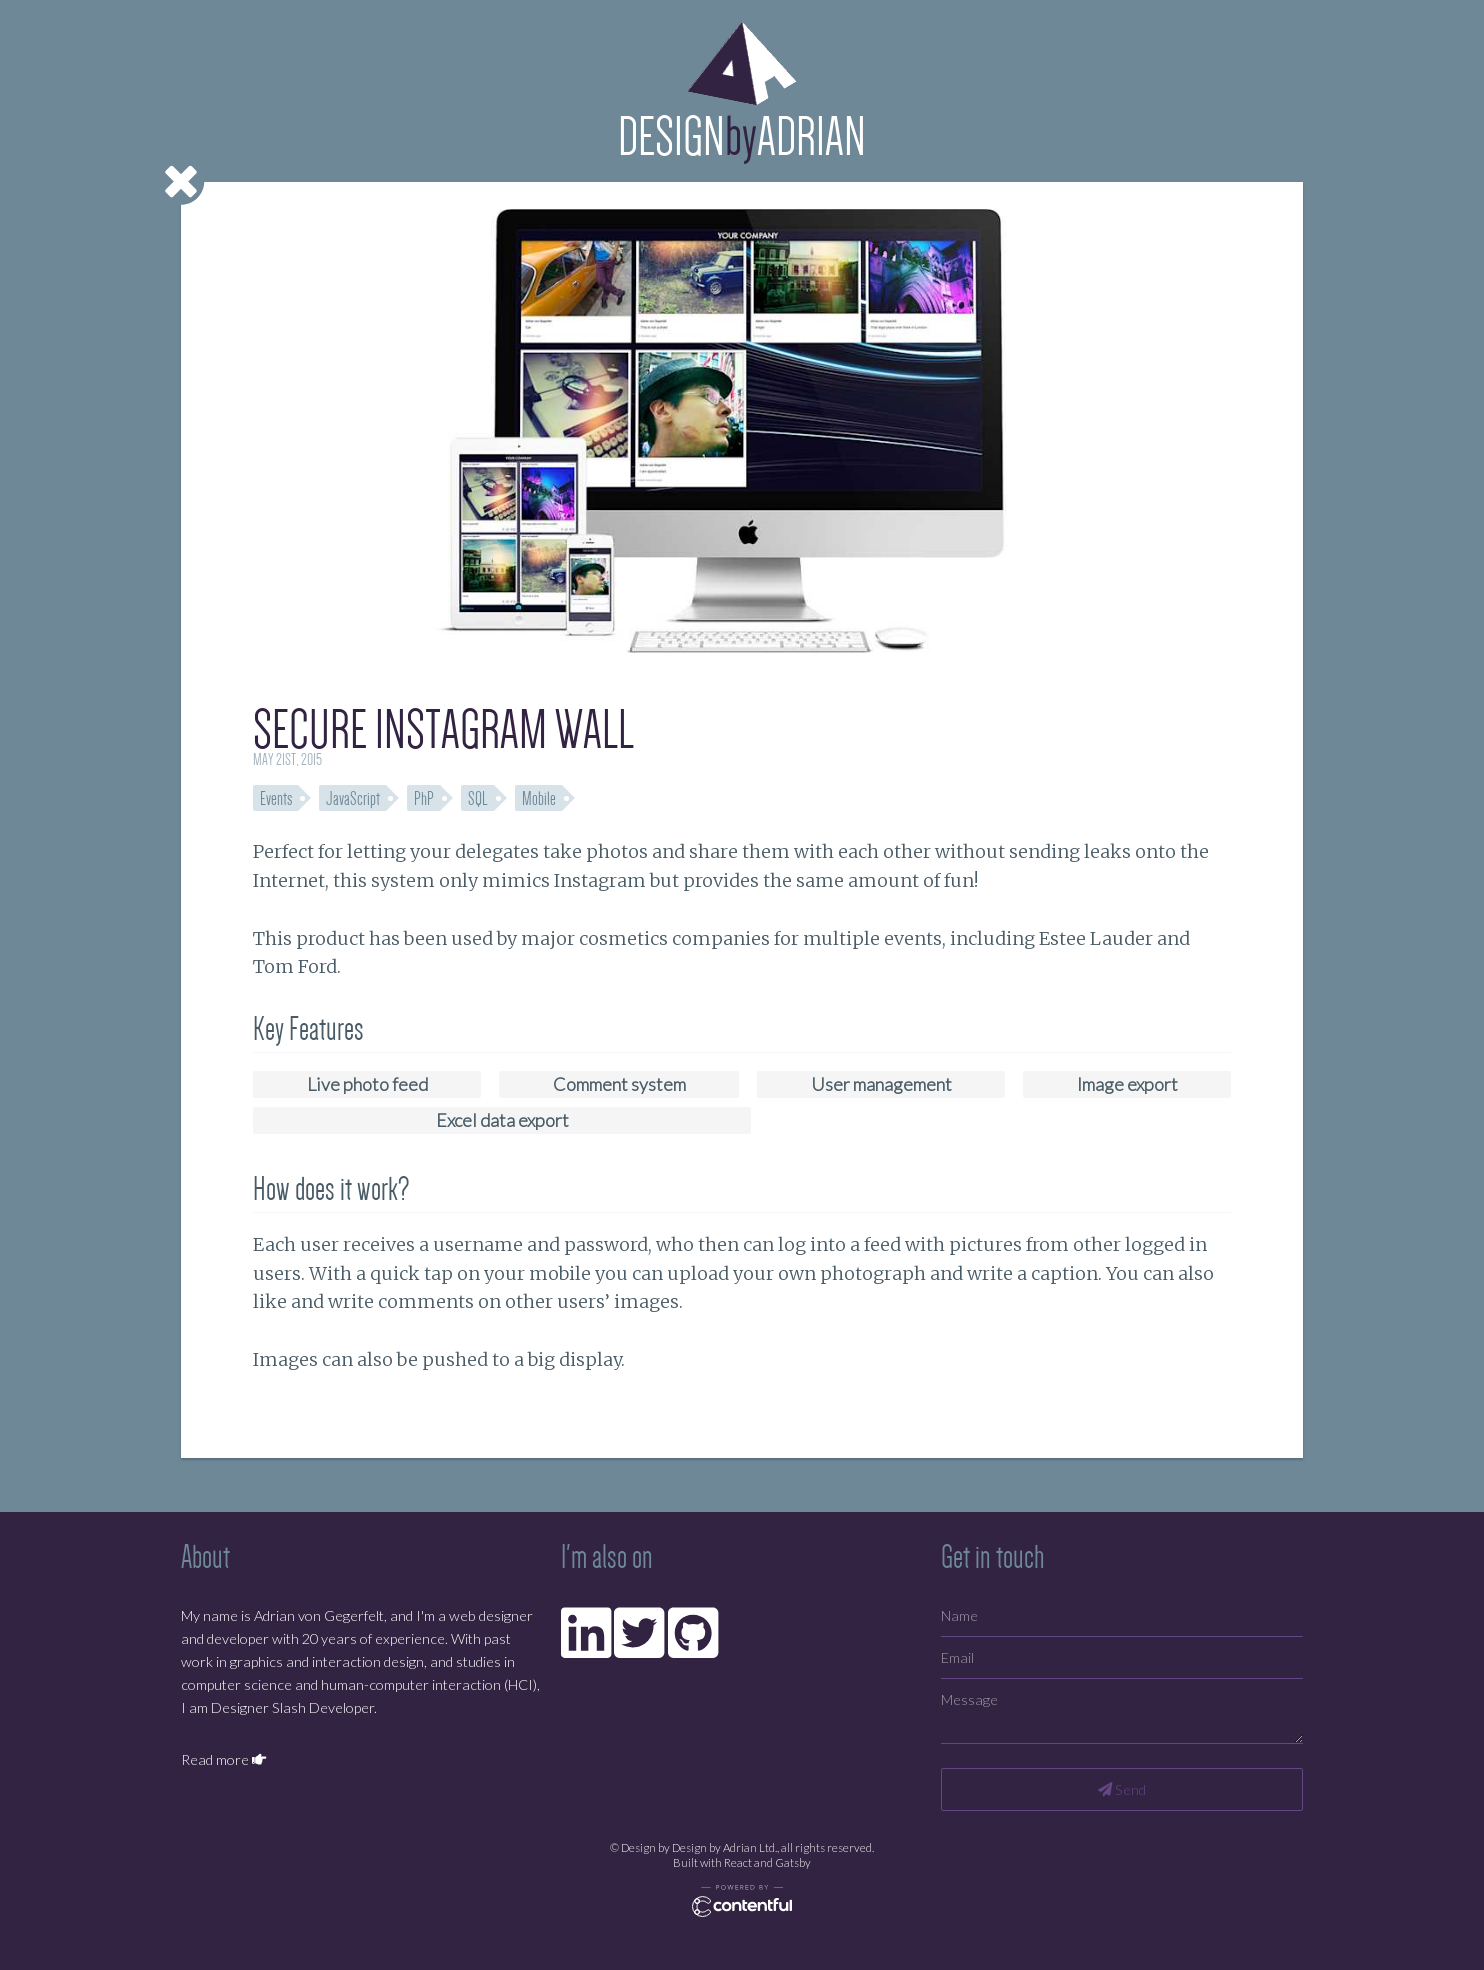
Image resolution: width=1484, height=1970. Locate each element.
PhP (424, 798)
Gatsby (793, 1862)
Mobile (539, 798)
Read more (223, 1759)
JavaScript (353, 798)
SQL (478, 798)
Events (276, 798)
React (738, 1862)
